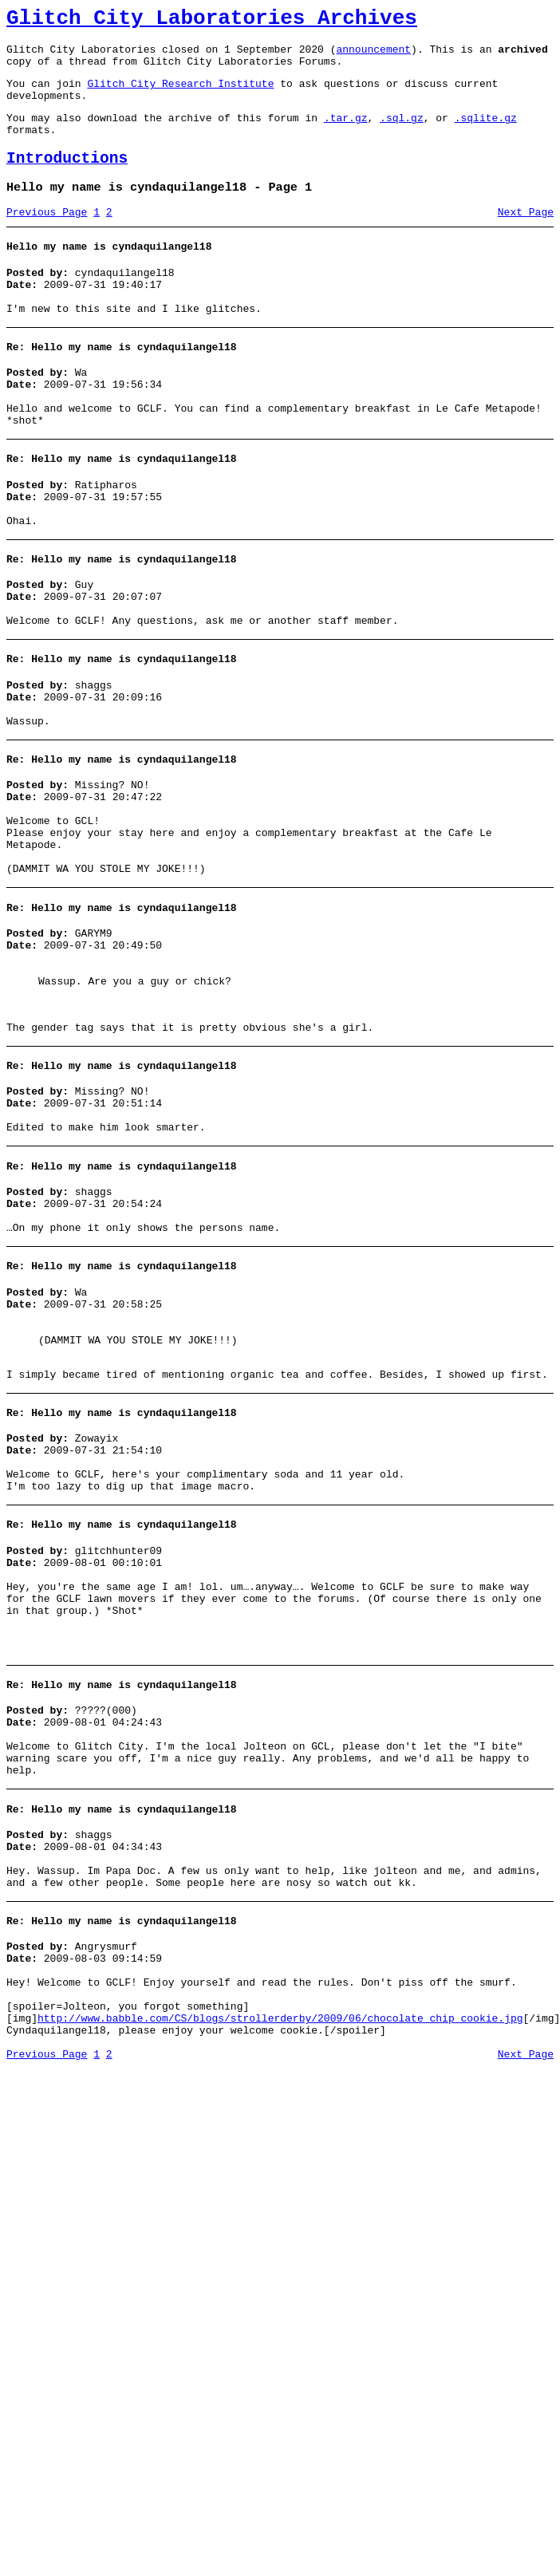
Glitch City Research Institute (180, 95)
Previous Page (46, 238)
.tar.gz (346, 134)
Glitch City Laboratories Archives (211, 20)
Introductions (67, 180)
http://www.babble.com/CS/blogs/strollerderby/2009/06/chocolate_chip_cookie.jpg (280, 2246)
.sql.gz (402, 134)
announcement (373, 56)
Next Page (526, 238)
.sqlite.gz (486, 134)
